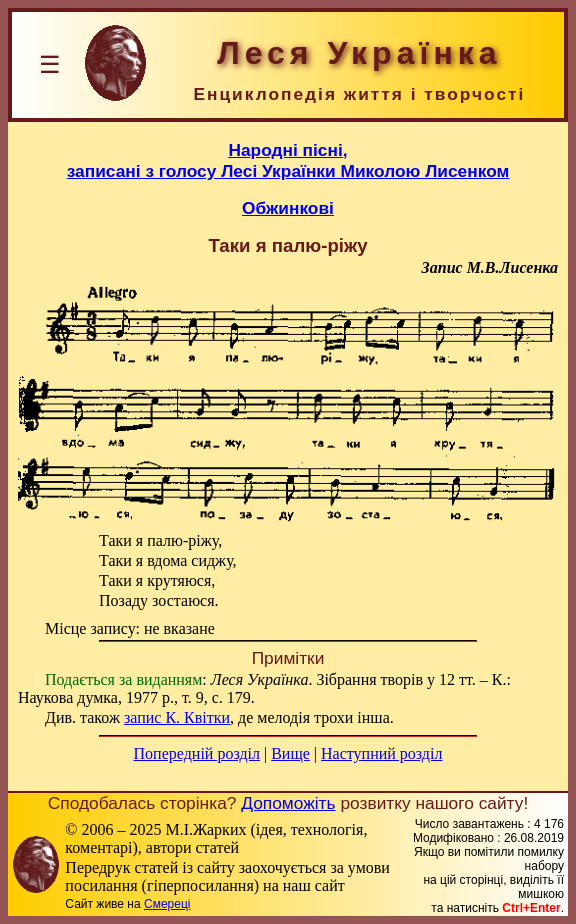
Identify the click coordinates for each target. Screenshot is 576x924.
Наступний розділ (381, 753)
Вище (290, 753)
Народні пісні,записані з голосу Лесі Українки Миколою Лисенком (288, 160)
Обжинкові (288, 208)
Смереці (167, 904)
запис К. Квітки (177, 717)
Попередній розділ (197, 753)
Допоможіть (288, 803)
